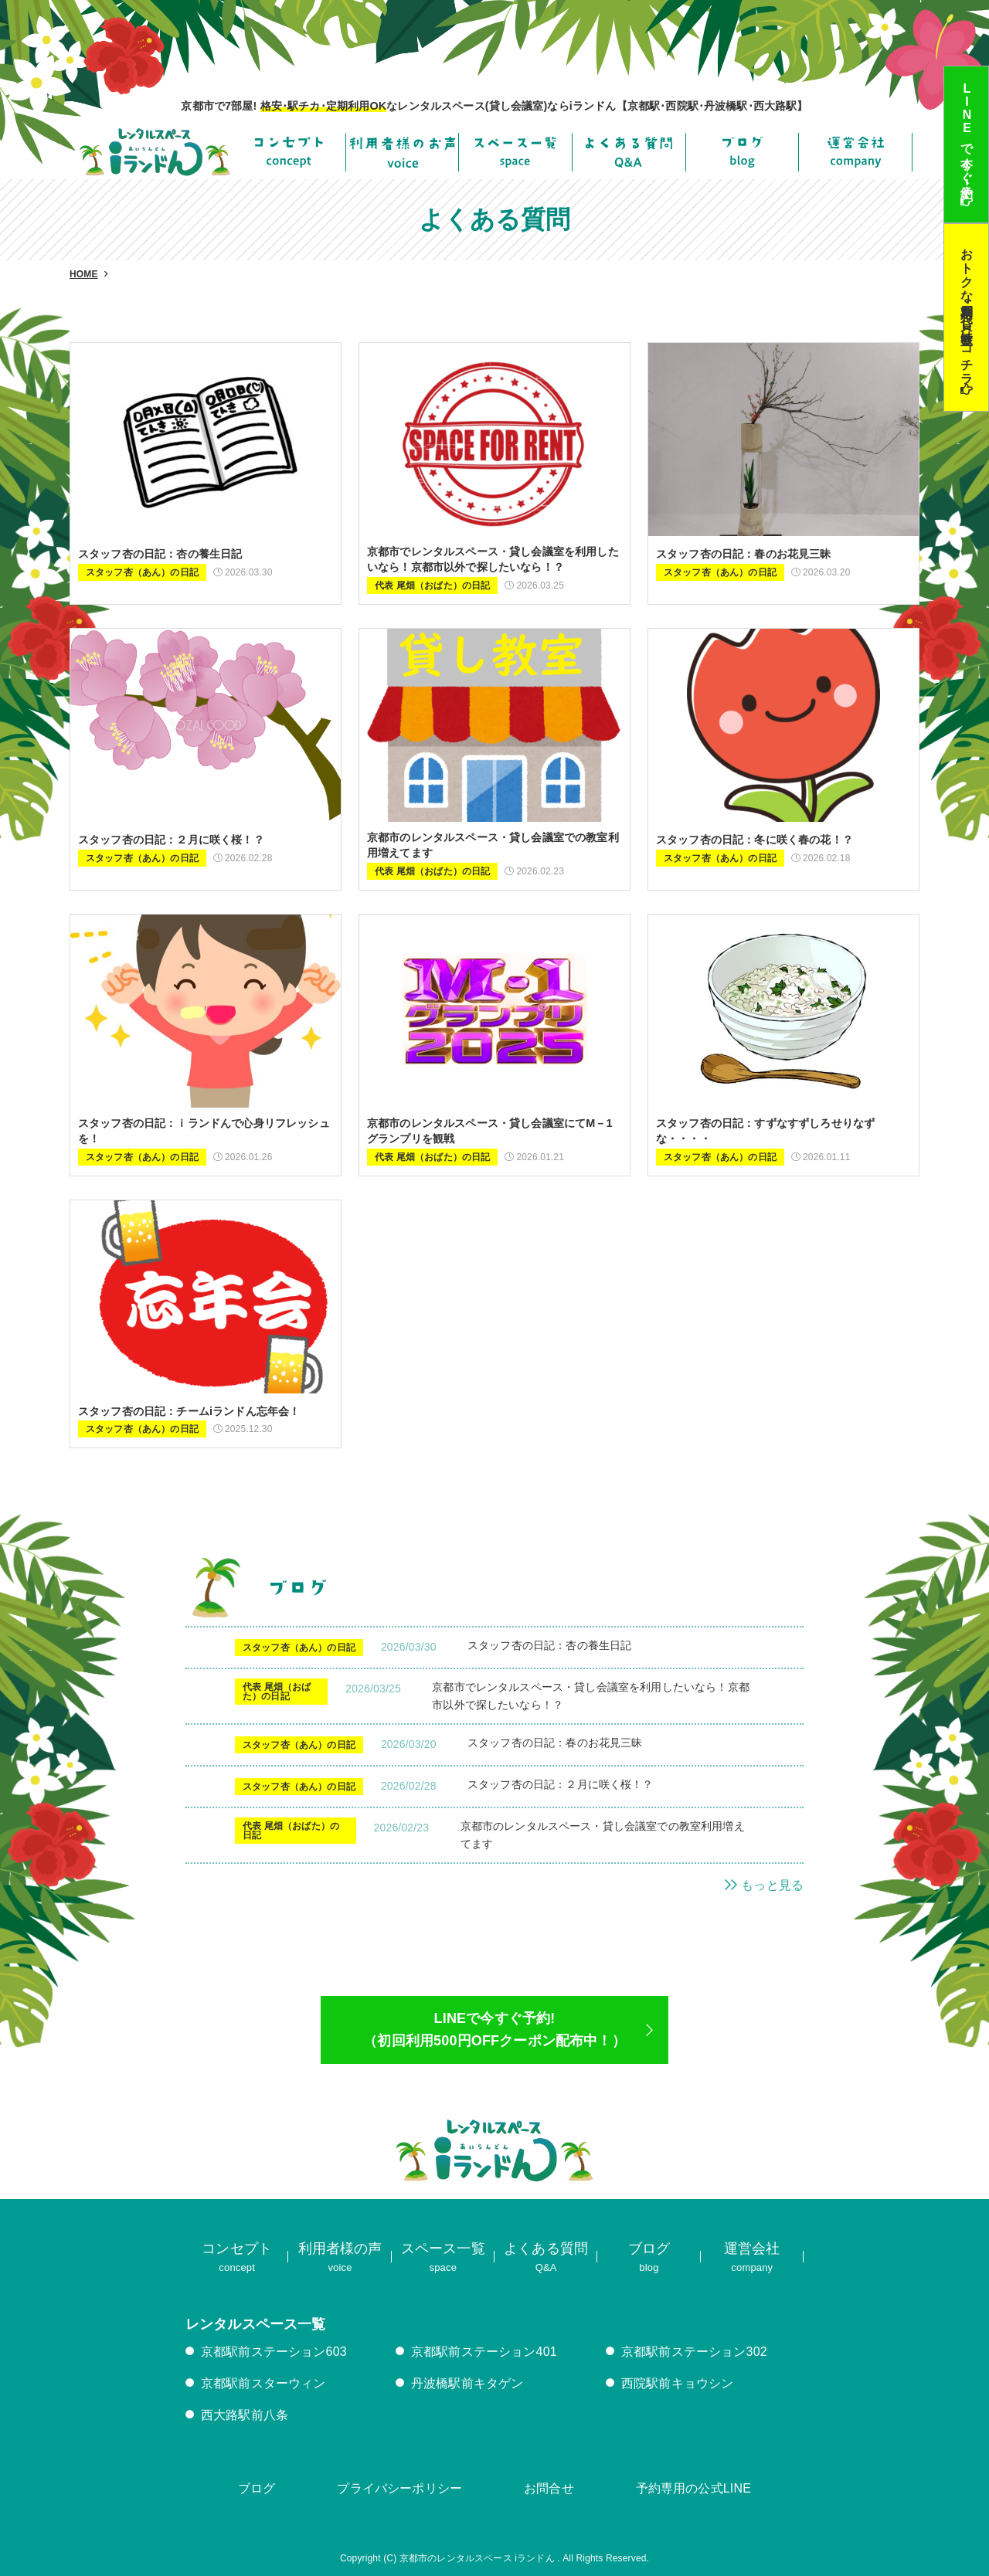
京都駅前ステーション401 (484, 2351)
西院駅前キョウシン (677, 2383)
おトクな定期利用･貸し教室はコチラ (967, 309)
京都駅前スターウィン (263, 2383)
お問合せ (549, 2488)
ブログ (256, 2488)
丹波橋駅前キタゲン (467, 2383)
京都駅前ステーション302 (694, 2351)
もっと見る (764, 1885)
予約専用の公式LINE (693, 2488)
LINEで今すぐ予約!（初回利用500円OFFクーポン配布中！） (494, 2029)
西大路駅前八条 (244, 2415)
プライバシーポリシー (399, 2488)
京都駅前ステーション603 (274, 2351)
